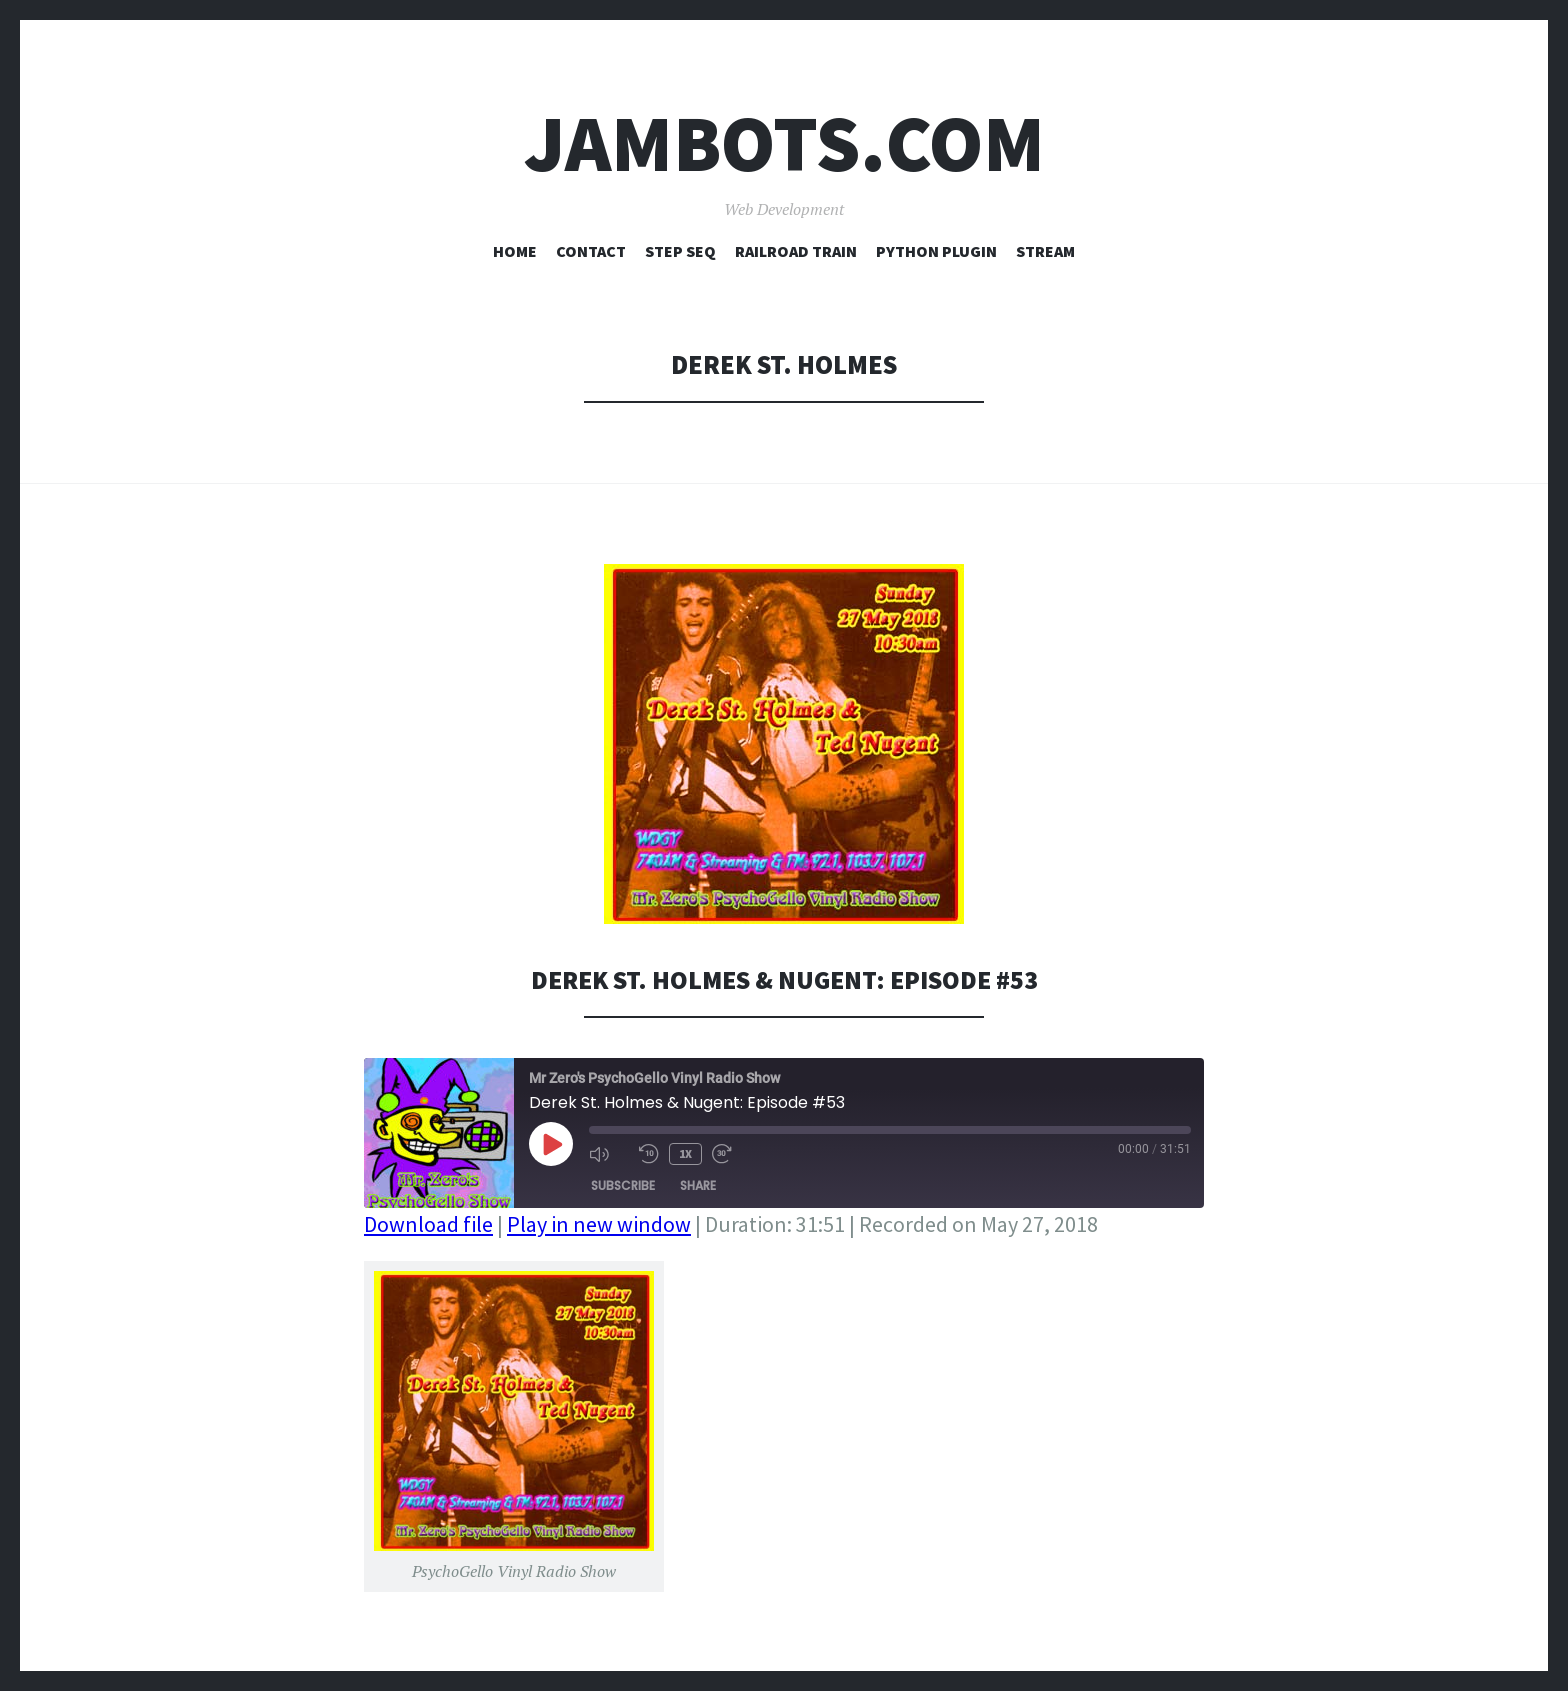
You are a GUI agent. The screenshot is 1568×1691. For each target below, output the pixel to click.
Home (515, 251)
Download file (428, 1223)
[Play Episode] (551, 1144)
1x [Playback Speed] (685, 1153)
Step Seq (680, 251)
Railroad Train (796, 251)
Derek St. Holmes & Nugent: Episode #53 (784, 979)
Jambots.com (784, 143)
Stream (1045, 251)
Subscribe (623, 1185)
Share (698, 1185)
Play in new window (599, 1223)
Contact (591, 251)
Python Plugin (936, 251)
